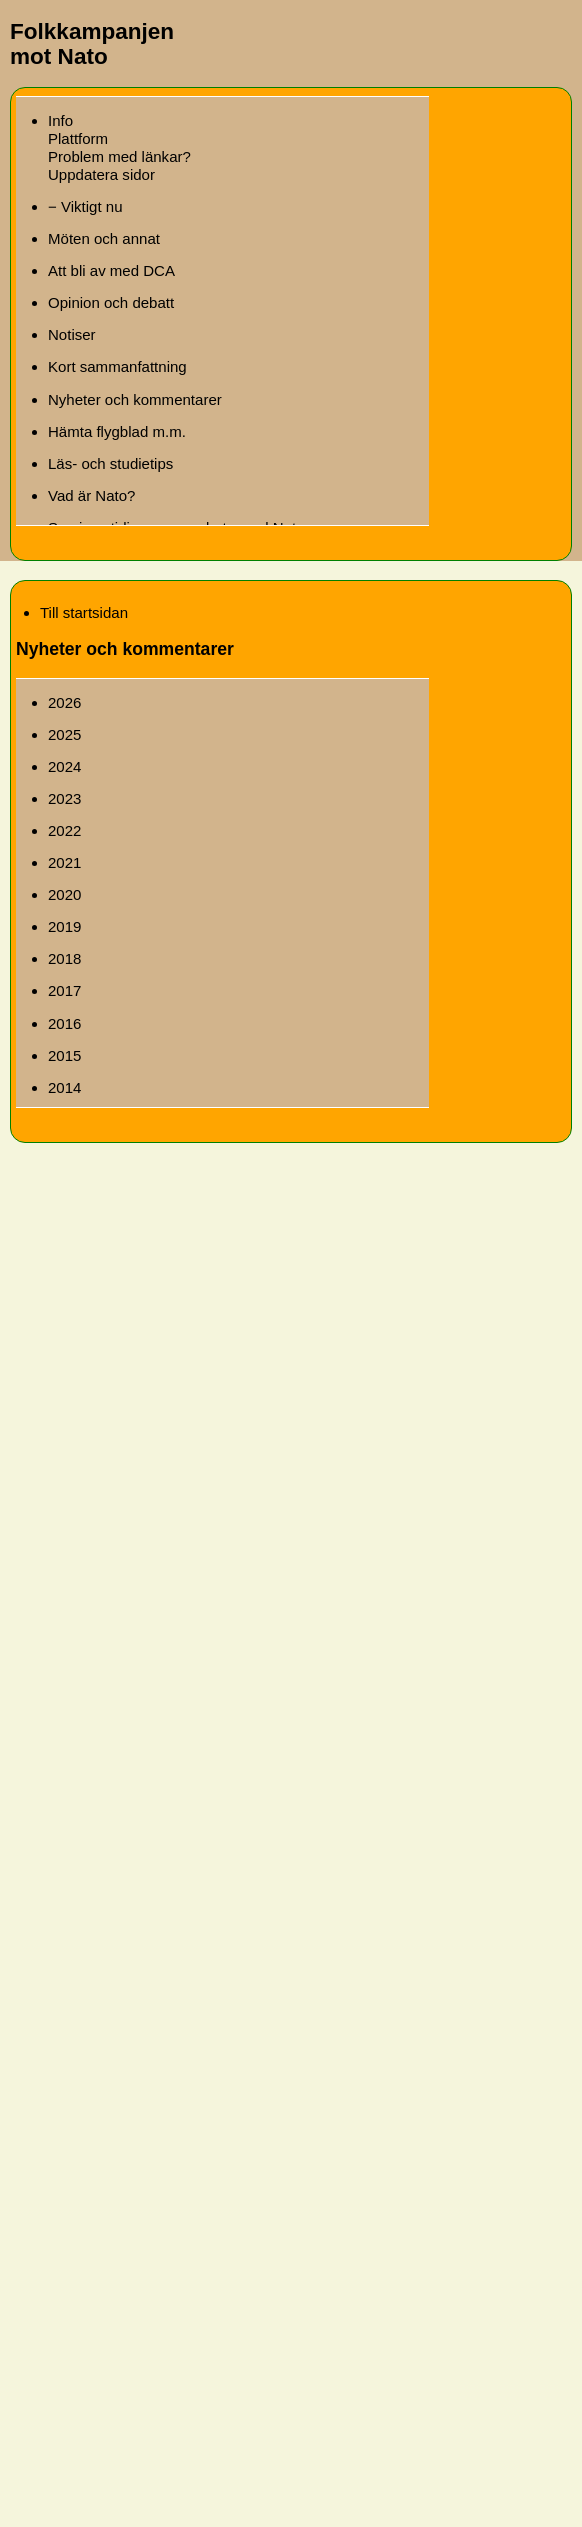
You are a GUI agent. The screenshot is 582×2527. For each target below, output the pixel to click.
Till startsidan (84, 612)
